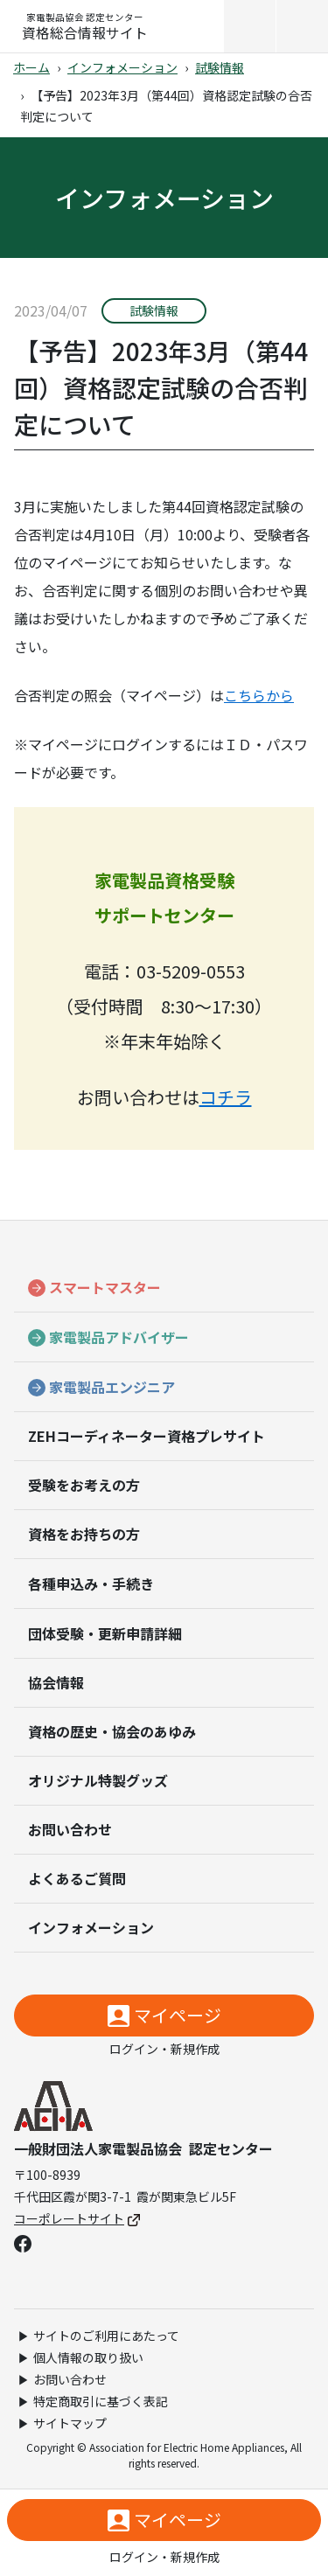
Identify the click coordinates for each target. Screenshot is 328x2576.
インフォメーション (122, 67)
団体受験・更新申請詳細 (105, 1633)
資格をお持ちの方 (84, 1533)
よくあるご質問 (77, 1878)
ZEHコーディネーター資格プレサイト (146, 1435)
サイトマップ (70, 2423)
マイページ (177, 2015)
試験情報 (219, 67)
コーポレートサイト (77, 2218)
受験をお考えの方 (84, 1484)
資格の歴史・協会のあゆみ (112, 1731)
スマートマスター (105, 1287)
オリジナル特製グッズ (98, 1780)
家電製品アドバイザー (119, 1336)
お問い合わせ (70, 1829)
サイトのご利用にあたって (106, 2335)
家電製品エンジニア (112, 1386)
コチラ (225, 1097)
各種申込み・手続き (91, 1583)
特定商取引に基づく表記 (100, 2401)
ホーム (31, 67)
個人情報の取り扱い (88, 2357)
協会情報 (56, 1682)
